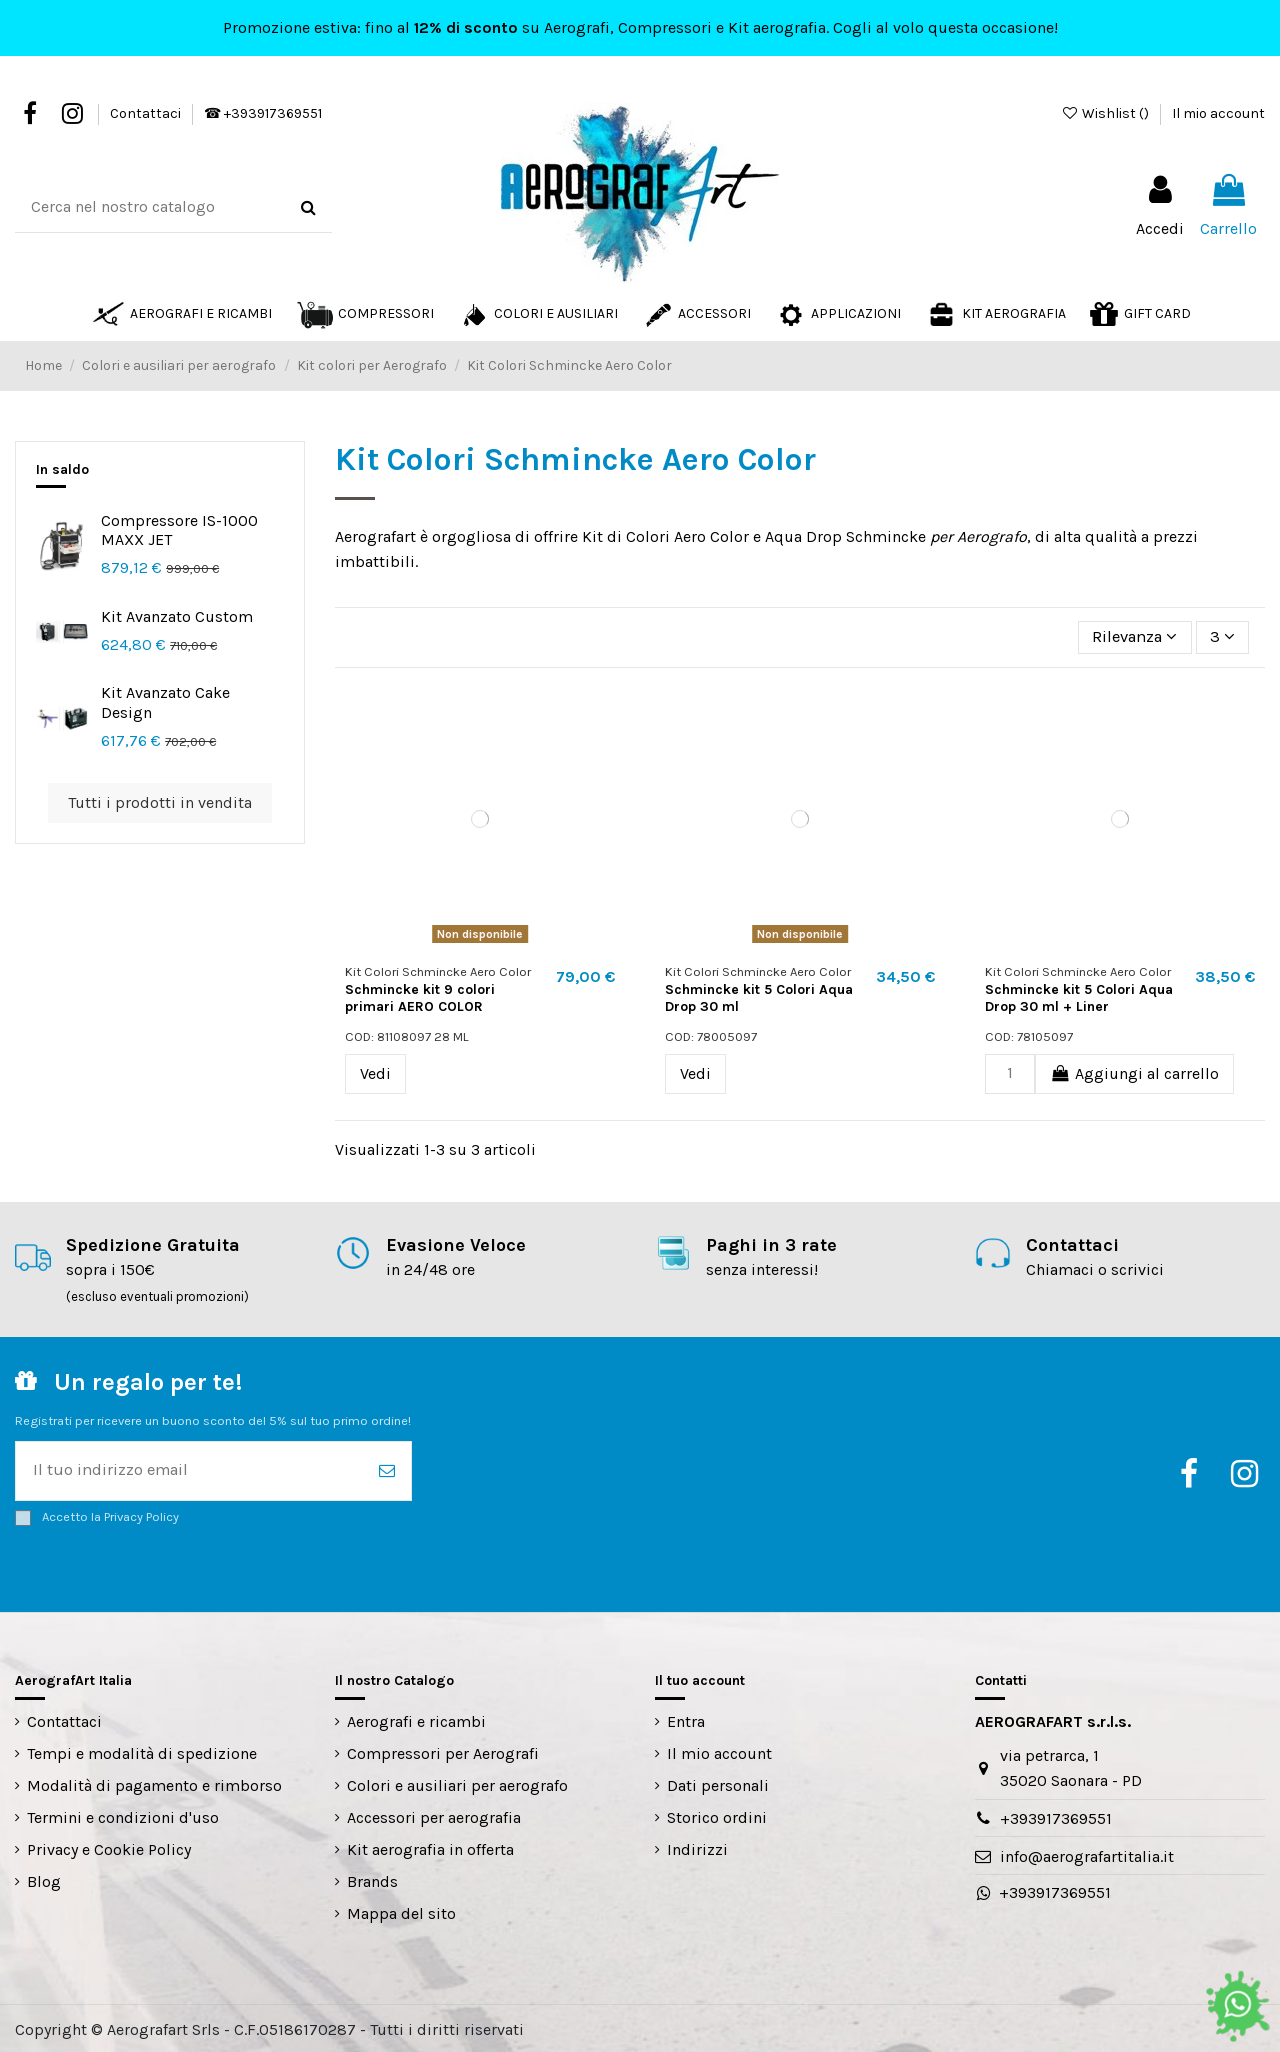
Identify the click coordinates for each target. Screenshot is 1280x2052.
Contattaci (147, 113)
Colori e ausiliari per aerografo (457, 1783)
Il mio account (1218, 113)
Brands (372, 1878)
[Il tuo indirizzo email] (189, 1469)
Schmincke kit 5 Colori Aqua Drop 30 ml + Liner (1079, 997)
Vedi (375, 1072)
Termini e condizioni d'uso (123, 1815)
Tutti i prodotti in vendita (160, 802)
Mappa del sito (401, 1910)
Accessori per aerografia (434, 1815)
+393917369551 (1056, 1815)
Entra (686, 1719)
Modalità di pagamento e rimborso (154, 1783)
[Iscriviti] (387, 1469)
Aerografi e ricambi (416, 1719)
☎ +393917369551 (263, 113)
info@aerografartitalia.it (1087, 1853)
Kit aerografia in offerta (430, 1847)
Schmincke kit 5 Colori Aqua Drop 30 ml (759, 997)
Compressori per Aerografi (443, 1751)
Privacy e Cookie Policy (109, 1847)
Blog (44, 1878)
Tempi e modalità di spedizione (142, 1751)
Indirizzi (697, 1847)
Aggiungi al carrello (1134, 1072)
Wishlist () (1106, 113)
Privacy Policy (141, 1513)
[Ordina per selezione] (1139, 637)
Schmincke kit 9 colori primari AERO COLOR (420, 997)
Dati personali (718, 1783)
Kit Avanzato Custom (177, 616)
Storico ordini (717, 1815)
